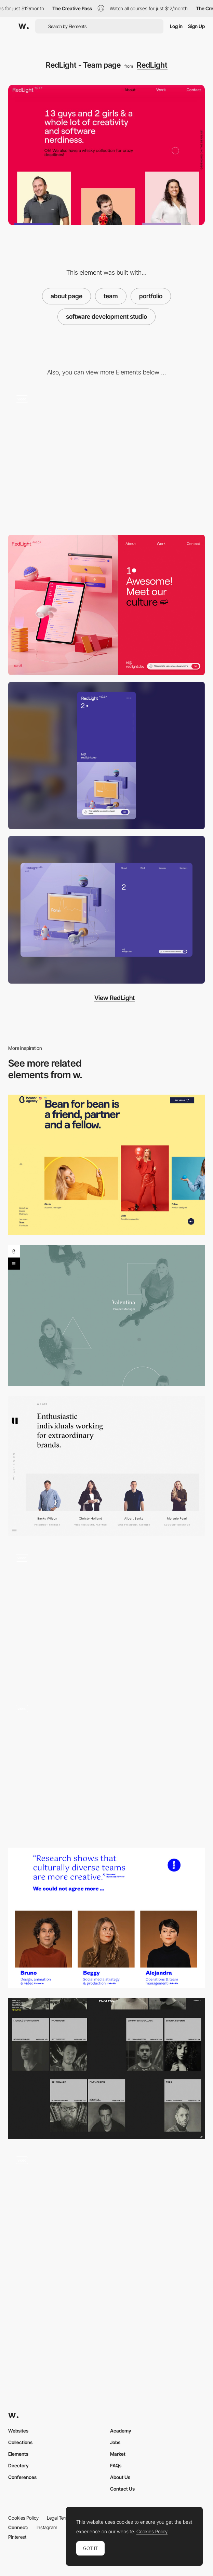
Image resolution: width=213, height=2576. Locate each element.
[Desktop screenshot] (106, 909)
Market (117, 2454)
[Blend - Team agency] (106, 1315)
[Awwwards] (23, 26)
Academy (120, 2431)
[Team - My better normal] (106, 2219)
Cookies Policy (23, 2518)
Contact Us (122, 2489)
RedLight (152, 65)
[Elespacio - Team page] (106, 1918)
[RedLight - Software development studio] (106, 457)
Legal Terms (59, 2518)
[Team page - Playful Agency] (106, 2068)
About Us (120, 2477)
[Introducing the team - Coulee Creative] (106, 1616)
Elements (18, 2454)
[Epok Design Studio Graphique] (106, 1767)
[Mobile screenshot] (106, 755)
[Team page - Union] (106, 1466)
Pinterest (17, 2537)
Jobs (115, 2442)
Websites (18, 2431)
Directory (18, 2465)
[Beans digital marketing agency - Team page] (106, 1165)
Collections (20, 2442)
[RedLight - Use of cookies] (106, 605)
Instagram (47, 2527)
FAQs (115, 2465)
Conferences (22, 2477)
